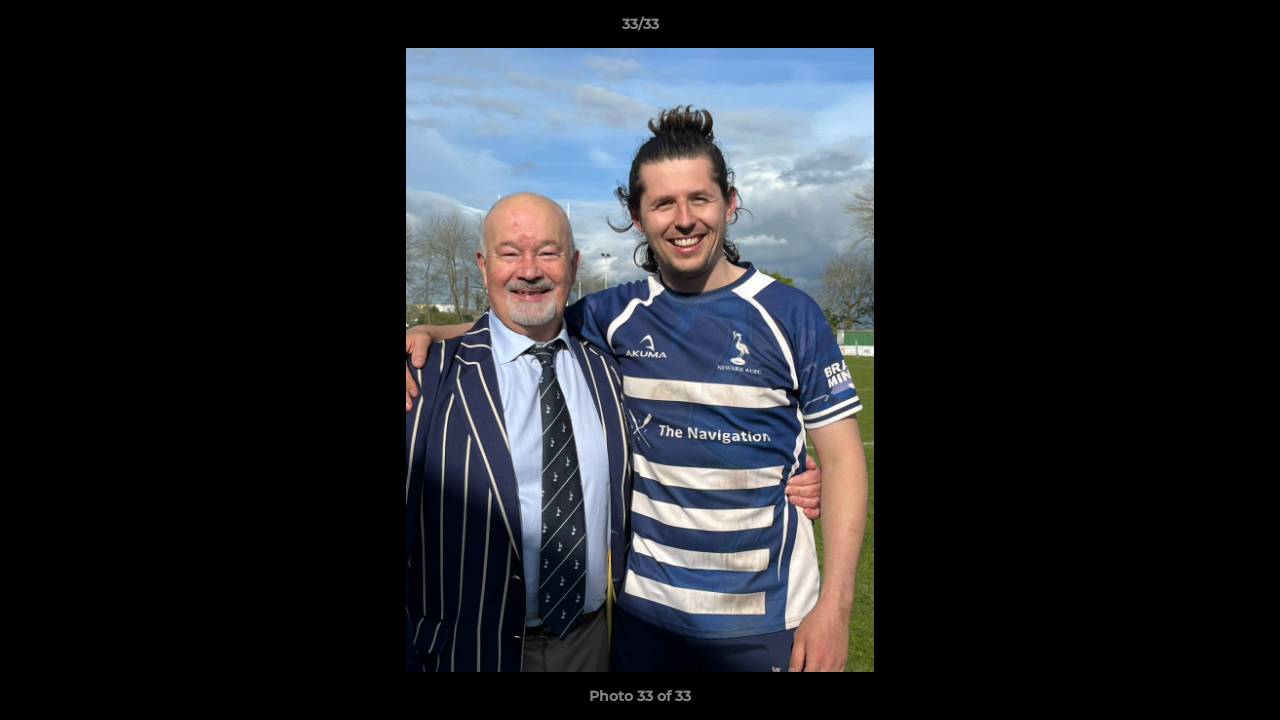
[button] (1244, 29)
